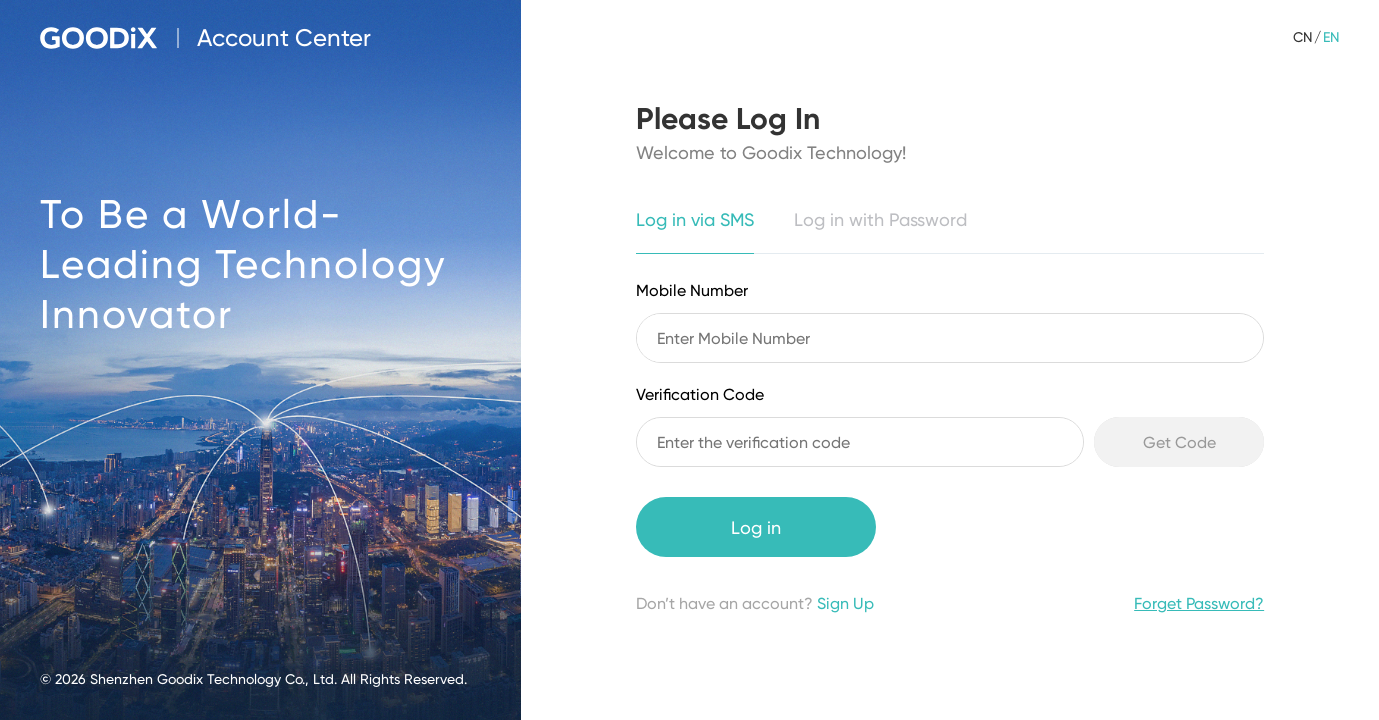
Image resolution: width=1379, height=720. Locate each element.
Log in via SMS (695, 219)
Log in (756, 527)
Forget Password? (1199, 603)
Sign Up (845, 603)
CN (1302, 37)
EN (1331, 37)
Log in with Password (880, 219)
